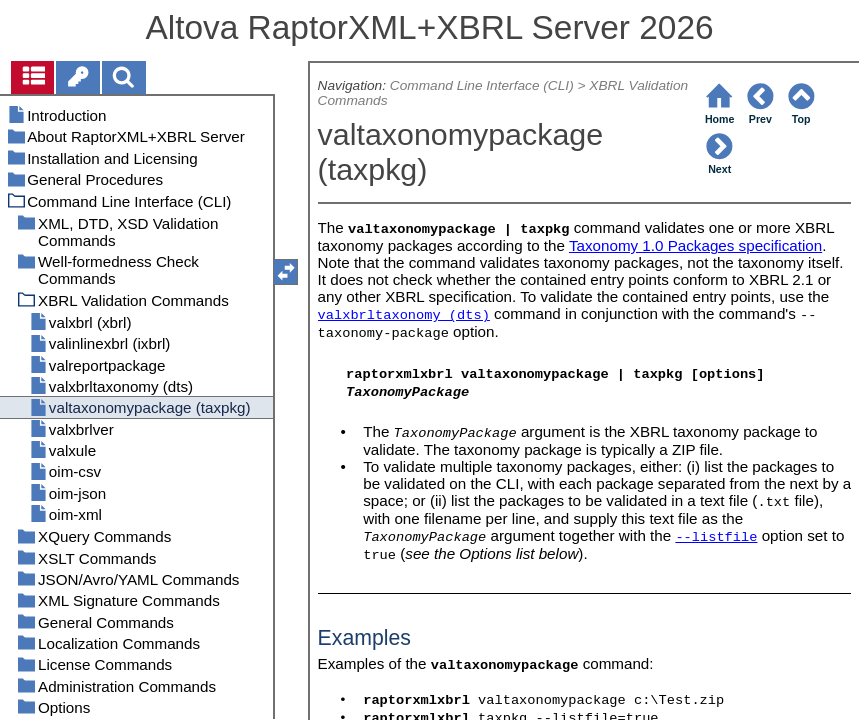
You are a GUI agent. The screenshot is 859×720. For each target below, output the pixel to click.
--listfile (716, 537)
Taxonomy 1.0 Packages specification (695, 245)
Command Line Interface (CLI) (482, 85)
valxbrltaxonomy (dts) (404, 315)
